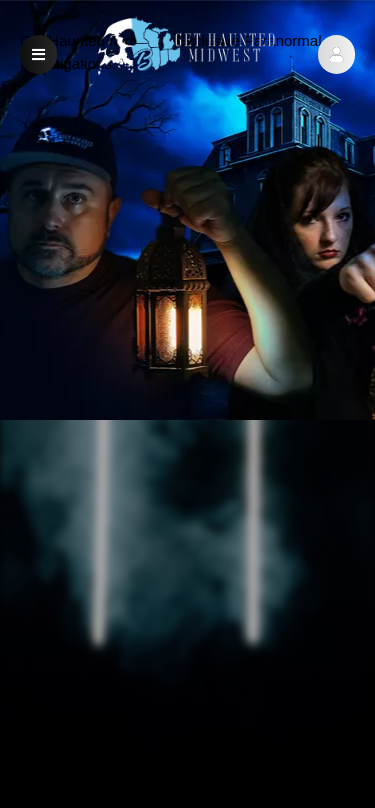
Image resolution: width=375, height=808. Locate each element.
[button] (336, 54)
